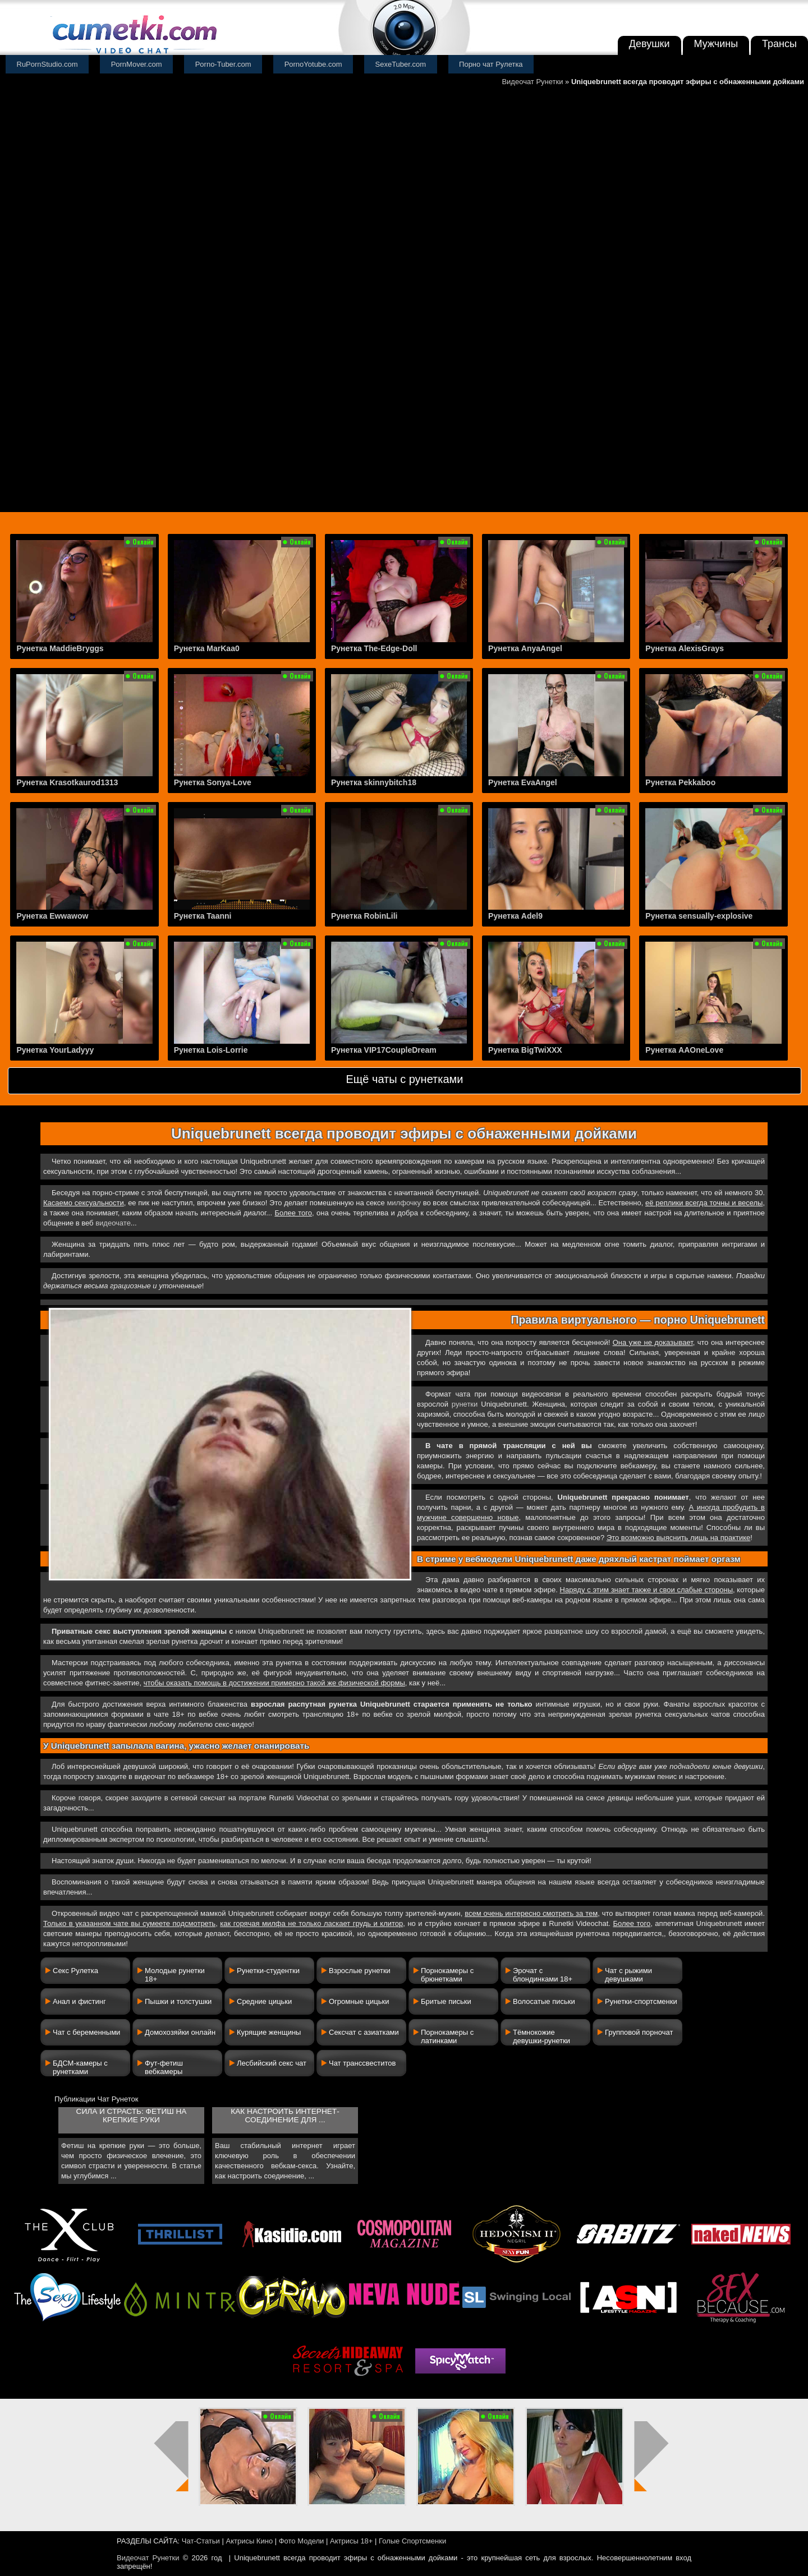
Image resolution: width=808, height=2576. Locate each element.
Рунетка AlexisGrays (684, 648)
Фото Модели (301, 2541)
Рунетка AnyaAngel (525, 648)
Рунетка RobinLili (364, 915)
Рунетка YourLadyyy (55, 1049)
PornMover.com (136, 64)
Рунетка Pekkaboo (680, 782)
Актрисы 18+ (351, 2541)
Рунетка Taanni (203, 915)
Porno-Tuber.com (223, 64)
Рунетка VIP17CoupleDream (384, 1049)
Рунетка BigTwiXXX (525, 1049)
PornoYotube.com (313, 64)
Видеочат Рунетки (532, 81)
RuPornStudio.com (47, 64)
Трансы (779, 43)
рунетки (465, 1404)
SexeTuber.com (400, 64)
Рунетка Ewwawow (52, 915)
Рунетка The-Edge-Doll (374, 648)
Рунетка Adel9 (515, 915)
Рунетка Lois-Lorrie (211, 1049)
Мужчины (716, 43)
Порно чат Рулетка (491, 64)
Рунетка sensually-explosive (698, 915)
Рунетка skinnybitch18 (373, 782)
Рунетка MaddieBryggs (59, 648)
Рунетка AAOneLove (684, 1049)
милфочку (404, 1203)
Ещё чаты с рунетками (404, 1079)
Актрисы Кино (249, 2541)
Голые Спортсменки (412, 2541)
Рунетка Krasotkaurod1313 (67, 782)
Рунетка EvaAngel (522, 782)
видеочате (113, 1223)
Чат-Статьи (201, 2541)
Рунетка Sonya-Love (212, 782)
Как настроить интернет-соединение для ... (285, 2115)
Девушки (649, 43)
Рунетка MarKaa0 (207, 648)
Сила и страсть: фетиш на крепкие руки (131, 2115)
